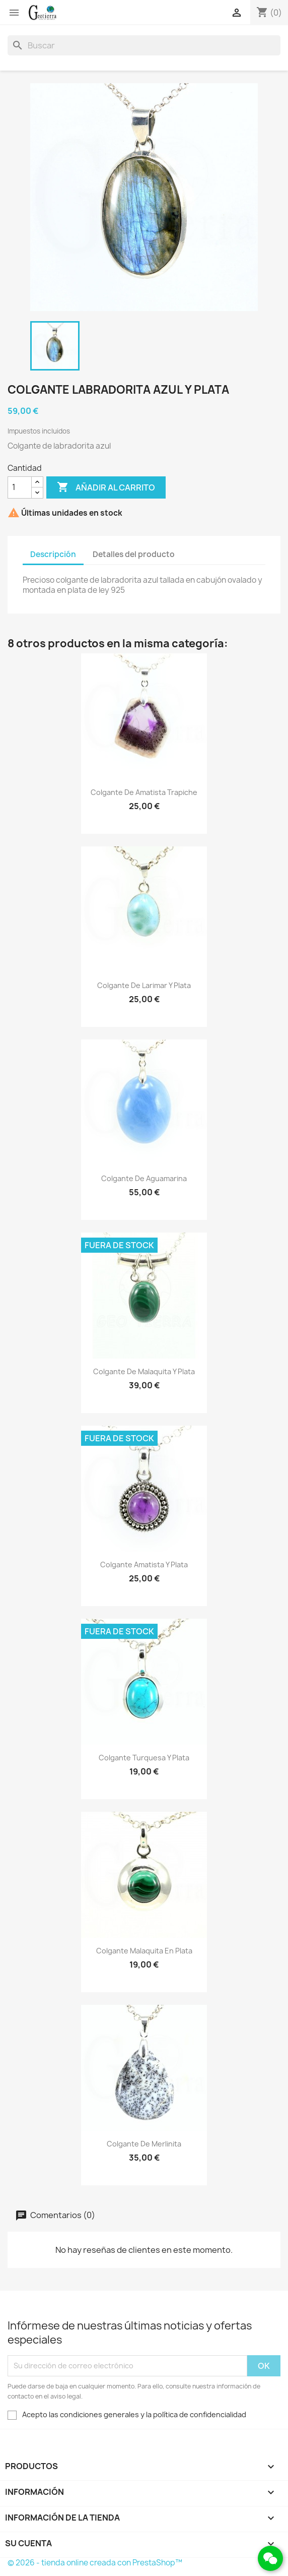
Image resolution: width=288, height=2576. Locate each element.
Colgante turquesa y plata (144, 1757)
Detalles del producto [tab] (134, 554)
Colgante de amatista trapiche (144, 792)
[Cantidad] (20, 487)
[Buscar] (144, 45)
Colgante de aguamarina (144, 1178)
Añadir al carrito (106, 487)
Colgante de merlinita (144, 2144)
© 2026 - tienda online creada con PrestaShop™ (95, 2562)
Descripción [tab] (53, 554)
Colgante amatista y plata (144, 1564)
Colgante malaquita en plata (144, 1950)
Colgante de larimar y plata (144, 985)
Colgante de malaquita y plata (144, 1371)
